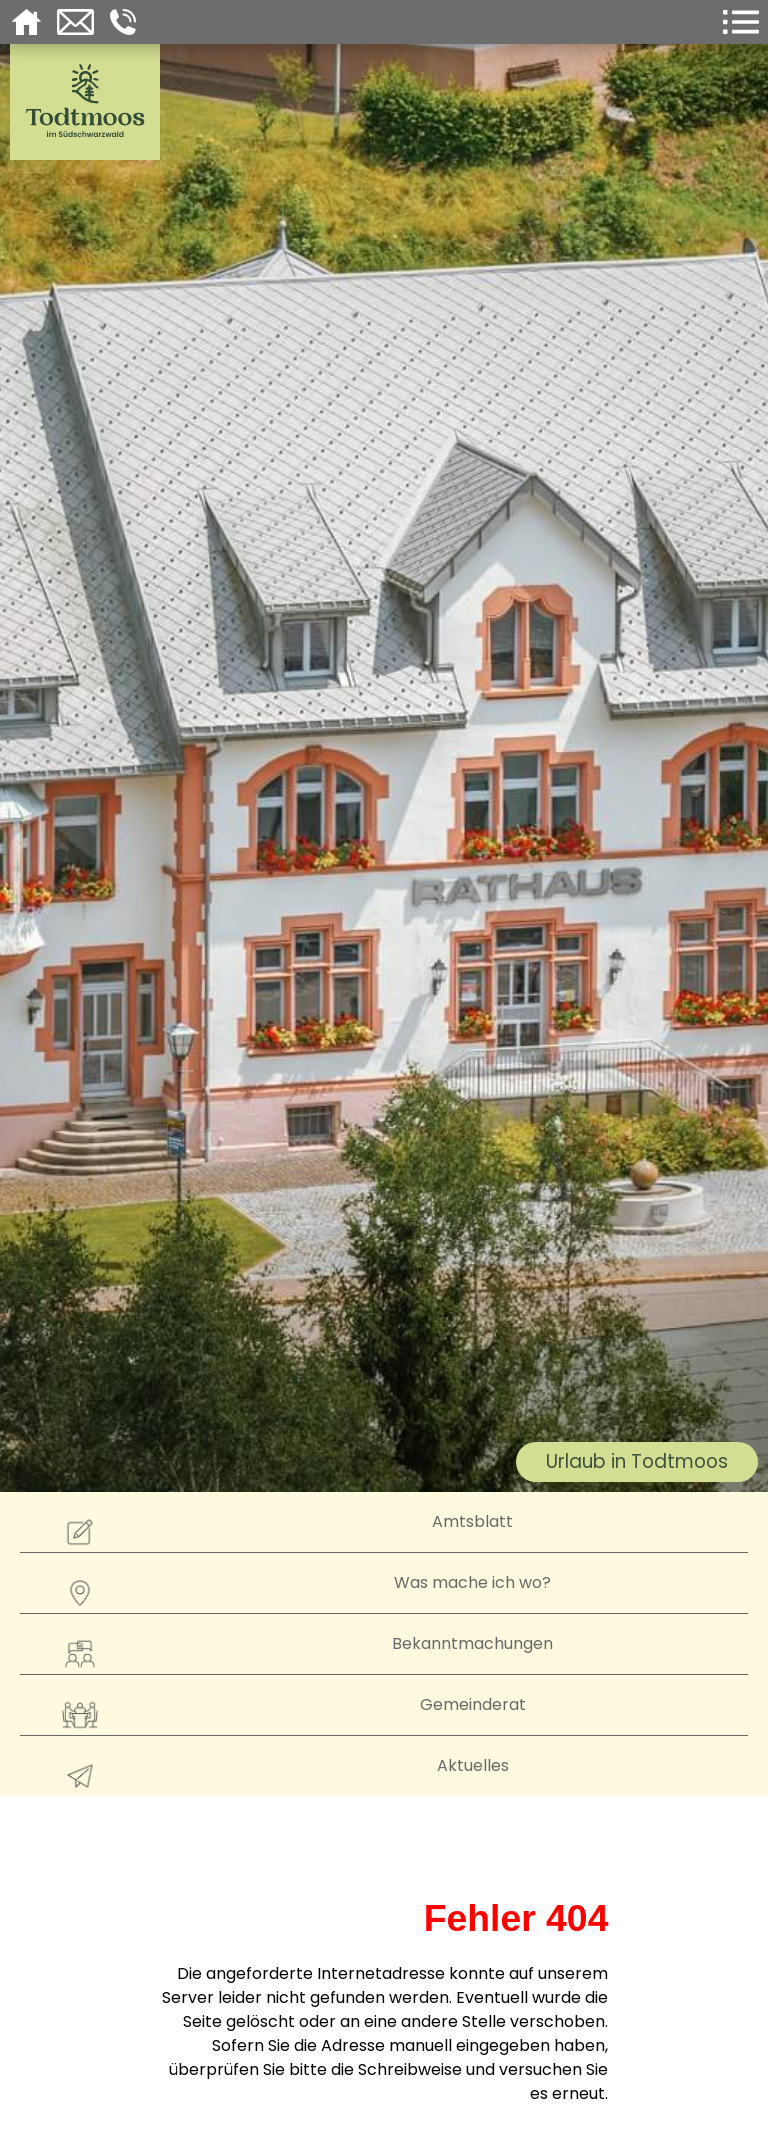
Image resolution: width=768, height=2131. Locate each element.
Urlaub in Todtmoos (637, 1461)
